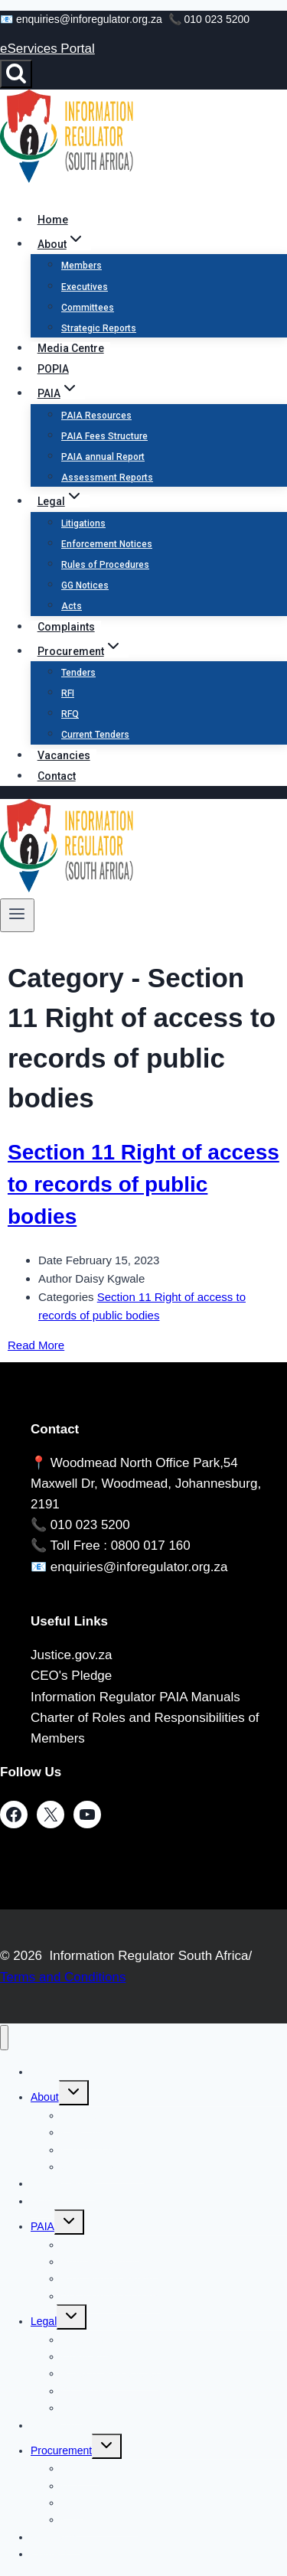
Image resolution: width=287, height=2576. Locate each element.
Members (81, 265)
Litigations (83, 523)
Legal (44, 2321)
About (45, 2097)
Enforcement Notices (106, 544)
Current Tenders (95, 734)
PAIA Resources (96, 415)
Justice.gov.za (71, 1655)
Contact (57, 776)
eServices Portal (47, 48)
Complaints (66, 627)
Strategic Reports (98, 328)
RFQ (70, 714)
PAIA (42, 2226)
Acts (71, 606)
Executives (84, 287)
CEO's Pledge (71, 1675)
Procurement (61, 2450)
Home (53, 220)
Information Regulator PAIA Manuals (135, 1697)
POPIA (53, 369)
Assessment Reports (107, 477)
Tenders (78, 672)
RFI (67, 693)
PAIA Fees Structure (104, 436)
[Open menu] (17, 915)
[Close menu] (4, 2037)
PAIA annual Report (103, 457)
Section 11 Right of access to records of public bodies (143, 1184)
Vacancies (64, 755)
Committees (87, 307)
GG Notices (85, 585)
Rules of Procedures (105, 564)
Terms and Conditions (63, 1977)
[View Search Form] (16, 74)
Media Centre (71, 348)
